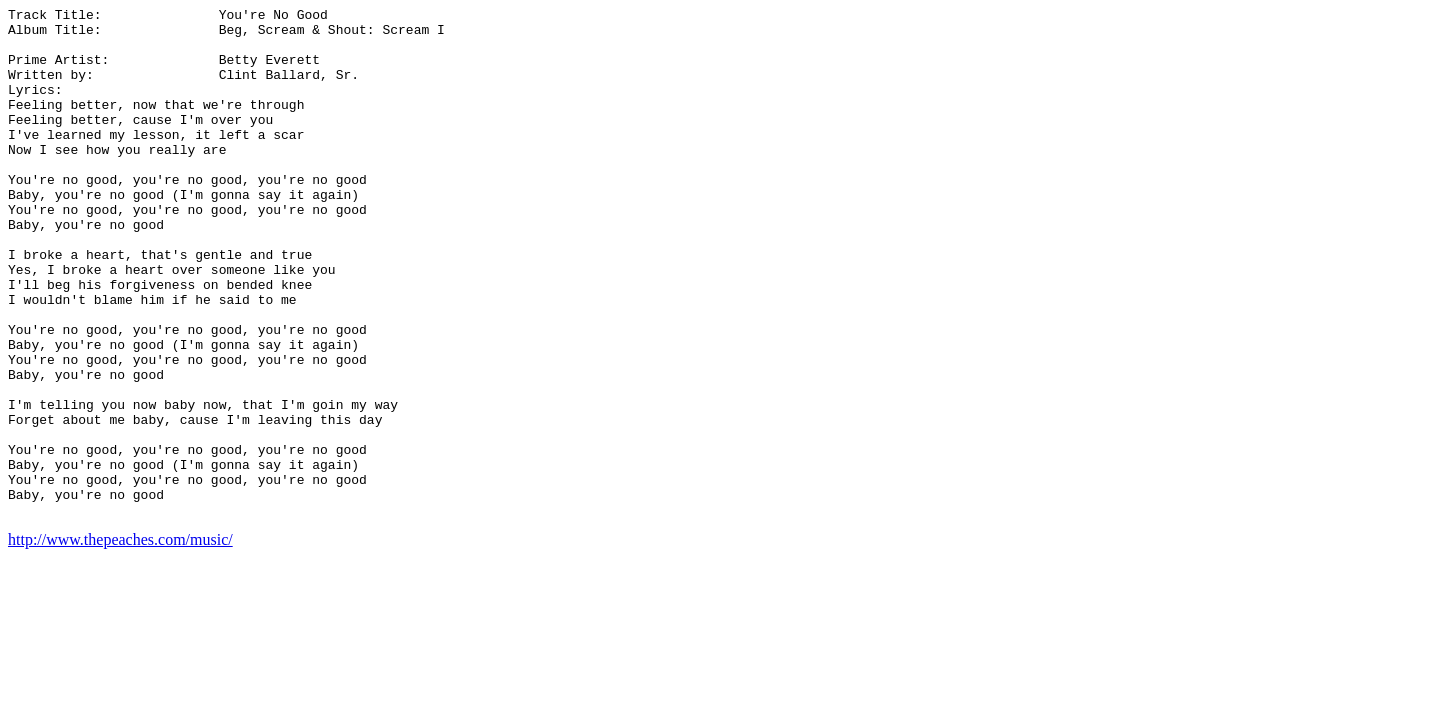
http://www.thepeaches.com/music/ (120, 641)
